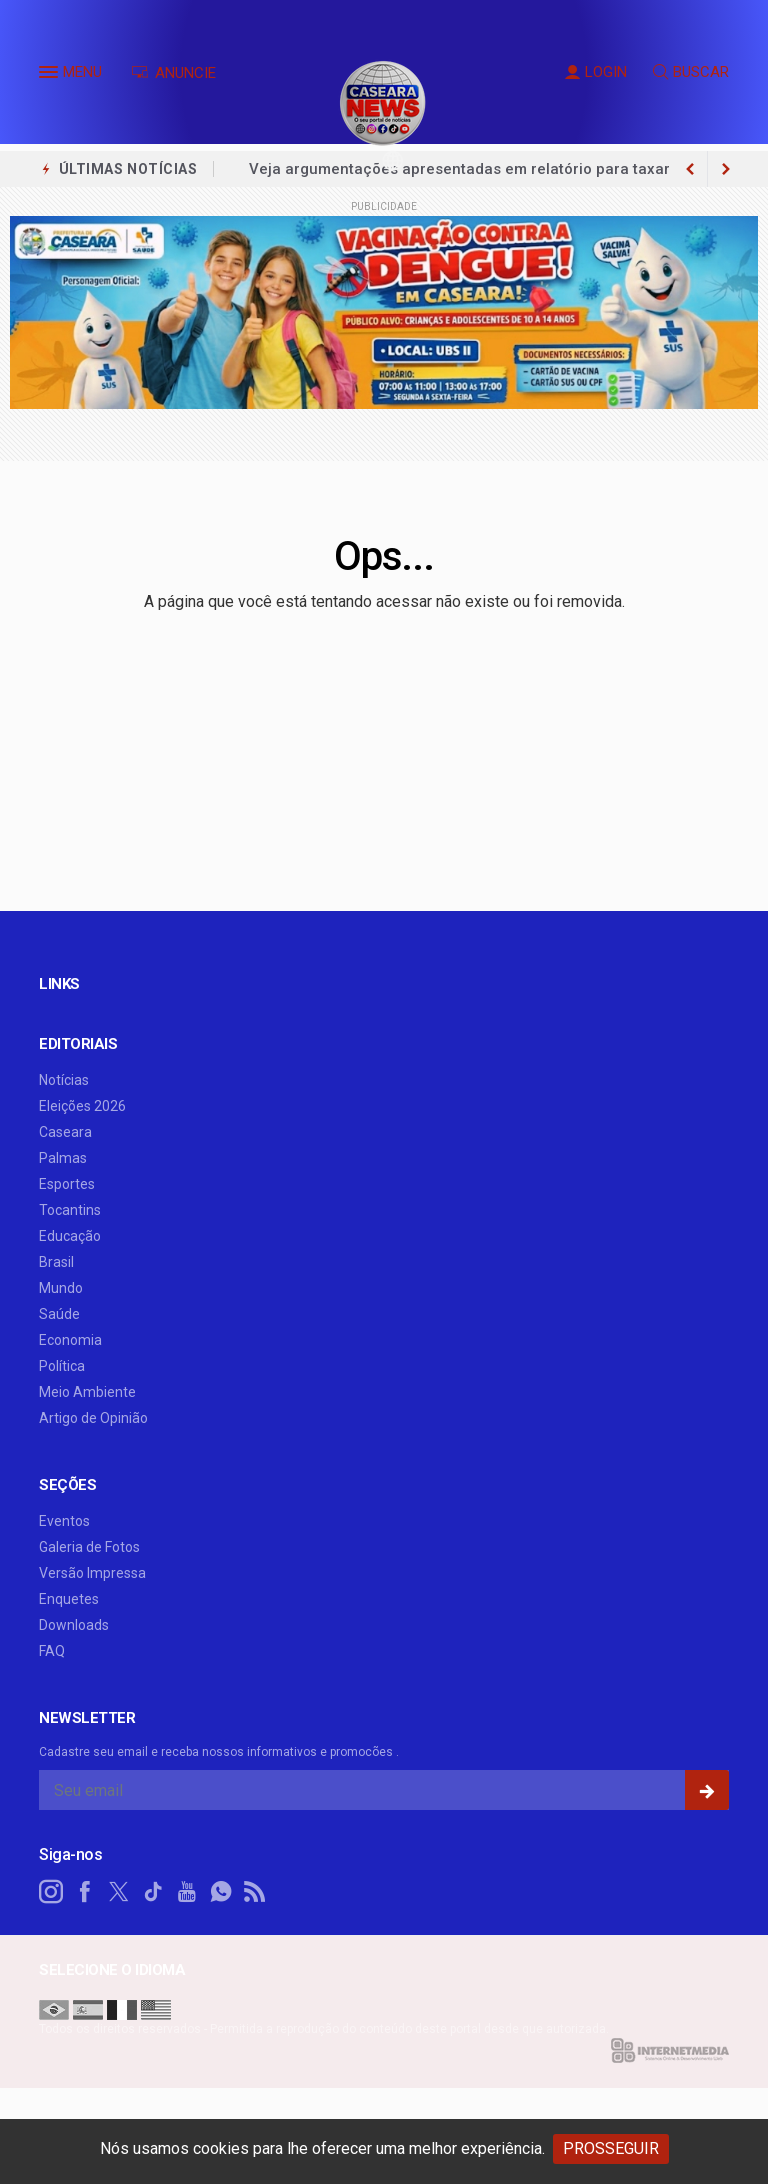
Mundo (61, 1288)
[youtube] (187, 1892)
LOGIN (596, 72)
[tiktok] (153, 1892)
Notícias (64, 1080)
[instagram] (51, 1892)
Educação (70, 1236)
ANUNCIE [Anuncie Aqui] (173, 73)
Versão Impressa (92, 1573)
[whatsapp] (221, 1892)
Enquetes (69, 1599)
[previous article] (726, 169)
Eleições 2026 (82, 1106)
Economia (70, 1340)
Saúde (59, 1314)
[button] (51, 76)
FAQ (52, 1651)
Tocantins (70, 1210)
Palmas (63, 1158)
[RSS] (255, 1892)
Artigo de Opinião (93, 1418)
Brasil (56, 1262)
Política (62, 1366)
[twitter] (119, 1892)
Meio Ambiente (87, 1392)
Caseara (65, 1132)
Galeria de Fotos (89, 1547)
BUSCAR (691, 72)
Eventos (64, 1521)
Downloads (74, 1625)
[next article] (690, 169)
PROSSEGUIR (611, 2148)
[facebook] (85, 1892)
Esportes (67, 1184)
